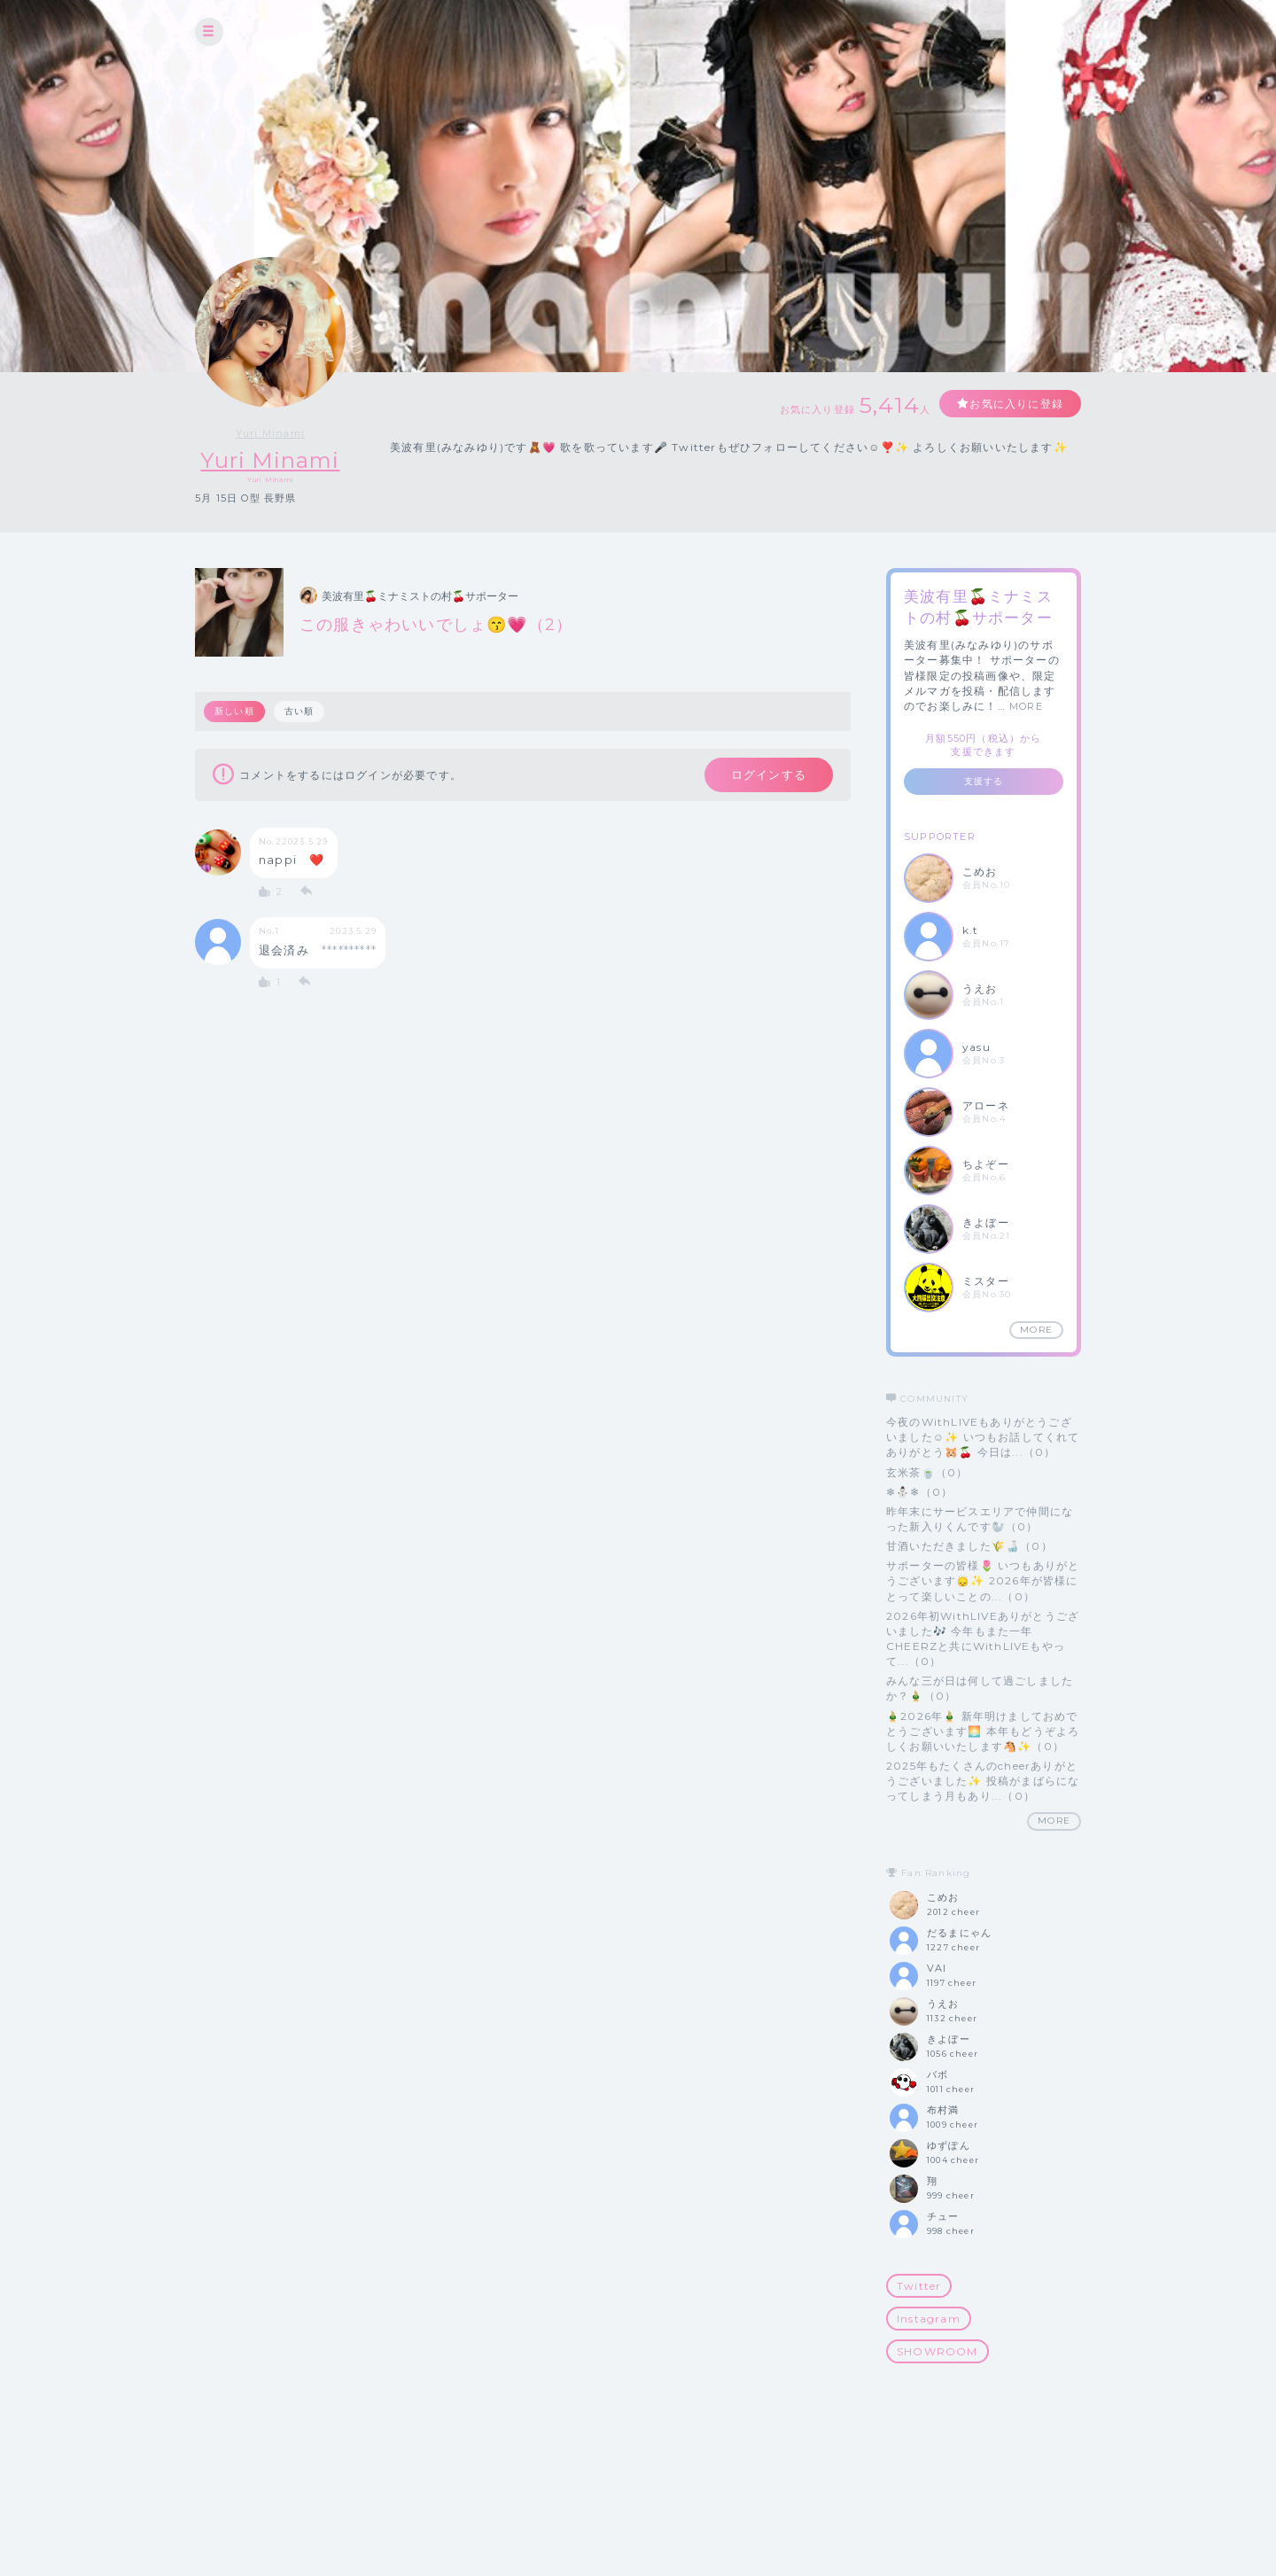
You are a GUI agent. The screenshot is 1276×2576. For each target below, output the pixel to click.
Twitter (919, 2285)
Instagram (929, 2318)
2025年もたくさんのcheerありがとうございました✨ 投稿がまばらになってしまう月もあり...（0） (982, 1780)
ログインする (768, 774)
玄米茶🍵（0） (927, 1472)
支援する (984, 781)
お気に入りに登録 (1016, 403)
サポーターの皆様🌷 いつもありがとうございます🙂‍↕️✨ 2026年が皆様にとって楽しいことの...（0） (982, 1580)
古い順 (299, 711)
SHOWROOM (937, 2351)
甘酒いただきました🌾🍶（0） (969, 1546)
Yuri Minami (270, 433)
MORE (1026, 706)
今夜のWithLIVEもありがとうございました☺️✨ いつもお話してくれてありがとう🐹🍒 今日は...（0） (983, 1437)
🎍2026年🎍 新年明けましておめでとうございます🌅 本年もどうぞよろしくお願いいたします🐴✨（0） (982, 1731)
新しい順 (234, 711)
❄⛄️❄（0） (919, 1491)
